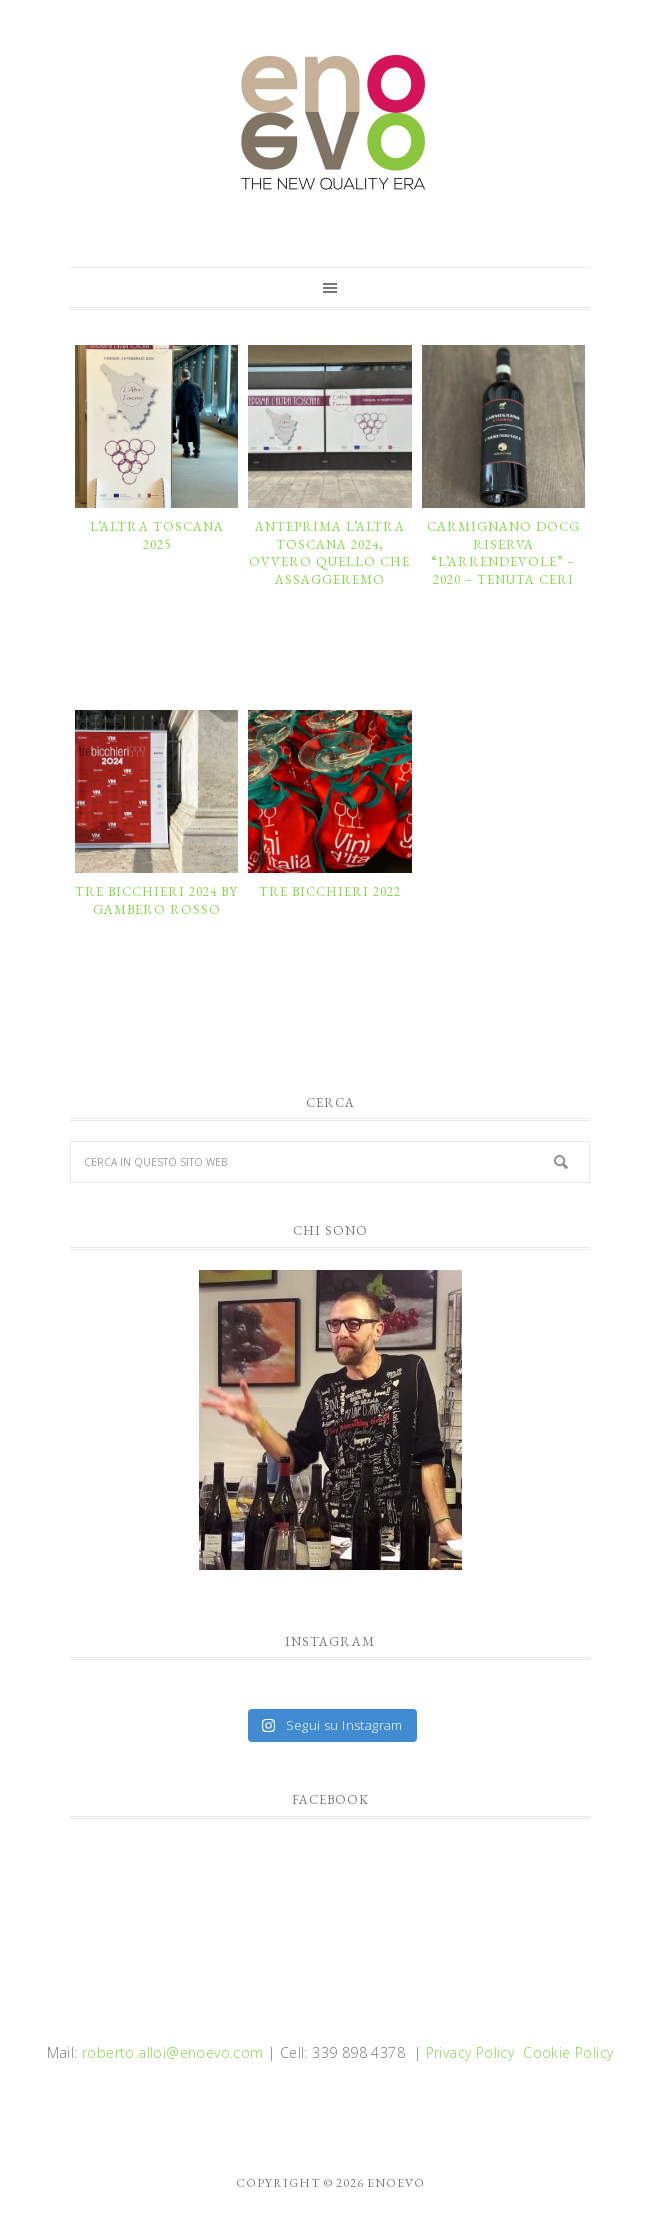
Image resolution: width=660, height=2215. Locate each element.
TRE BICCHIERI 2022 (330, 891)
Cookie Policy (568, 2052)
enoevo (330, 123)
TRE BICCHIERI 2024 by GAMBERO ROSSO (156, 900)
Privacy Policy (470, 2052)
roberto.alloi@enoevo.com (173, 2052)
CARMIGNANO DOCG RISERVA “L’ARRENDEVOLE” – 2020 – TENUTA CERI (503, 553)
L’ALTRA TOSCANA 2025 (157, 535)
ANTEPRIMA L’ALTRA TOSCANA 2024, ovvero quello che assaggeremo (329, 553)
